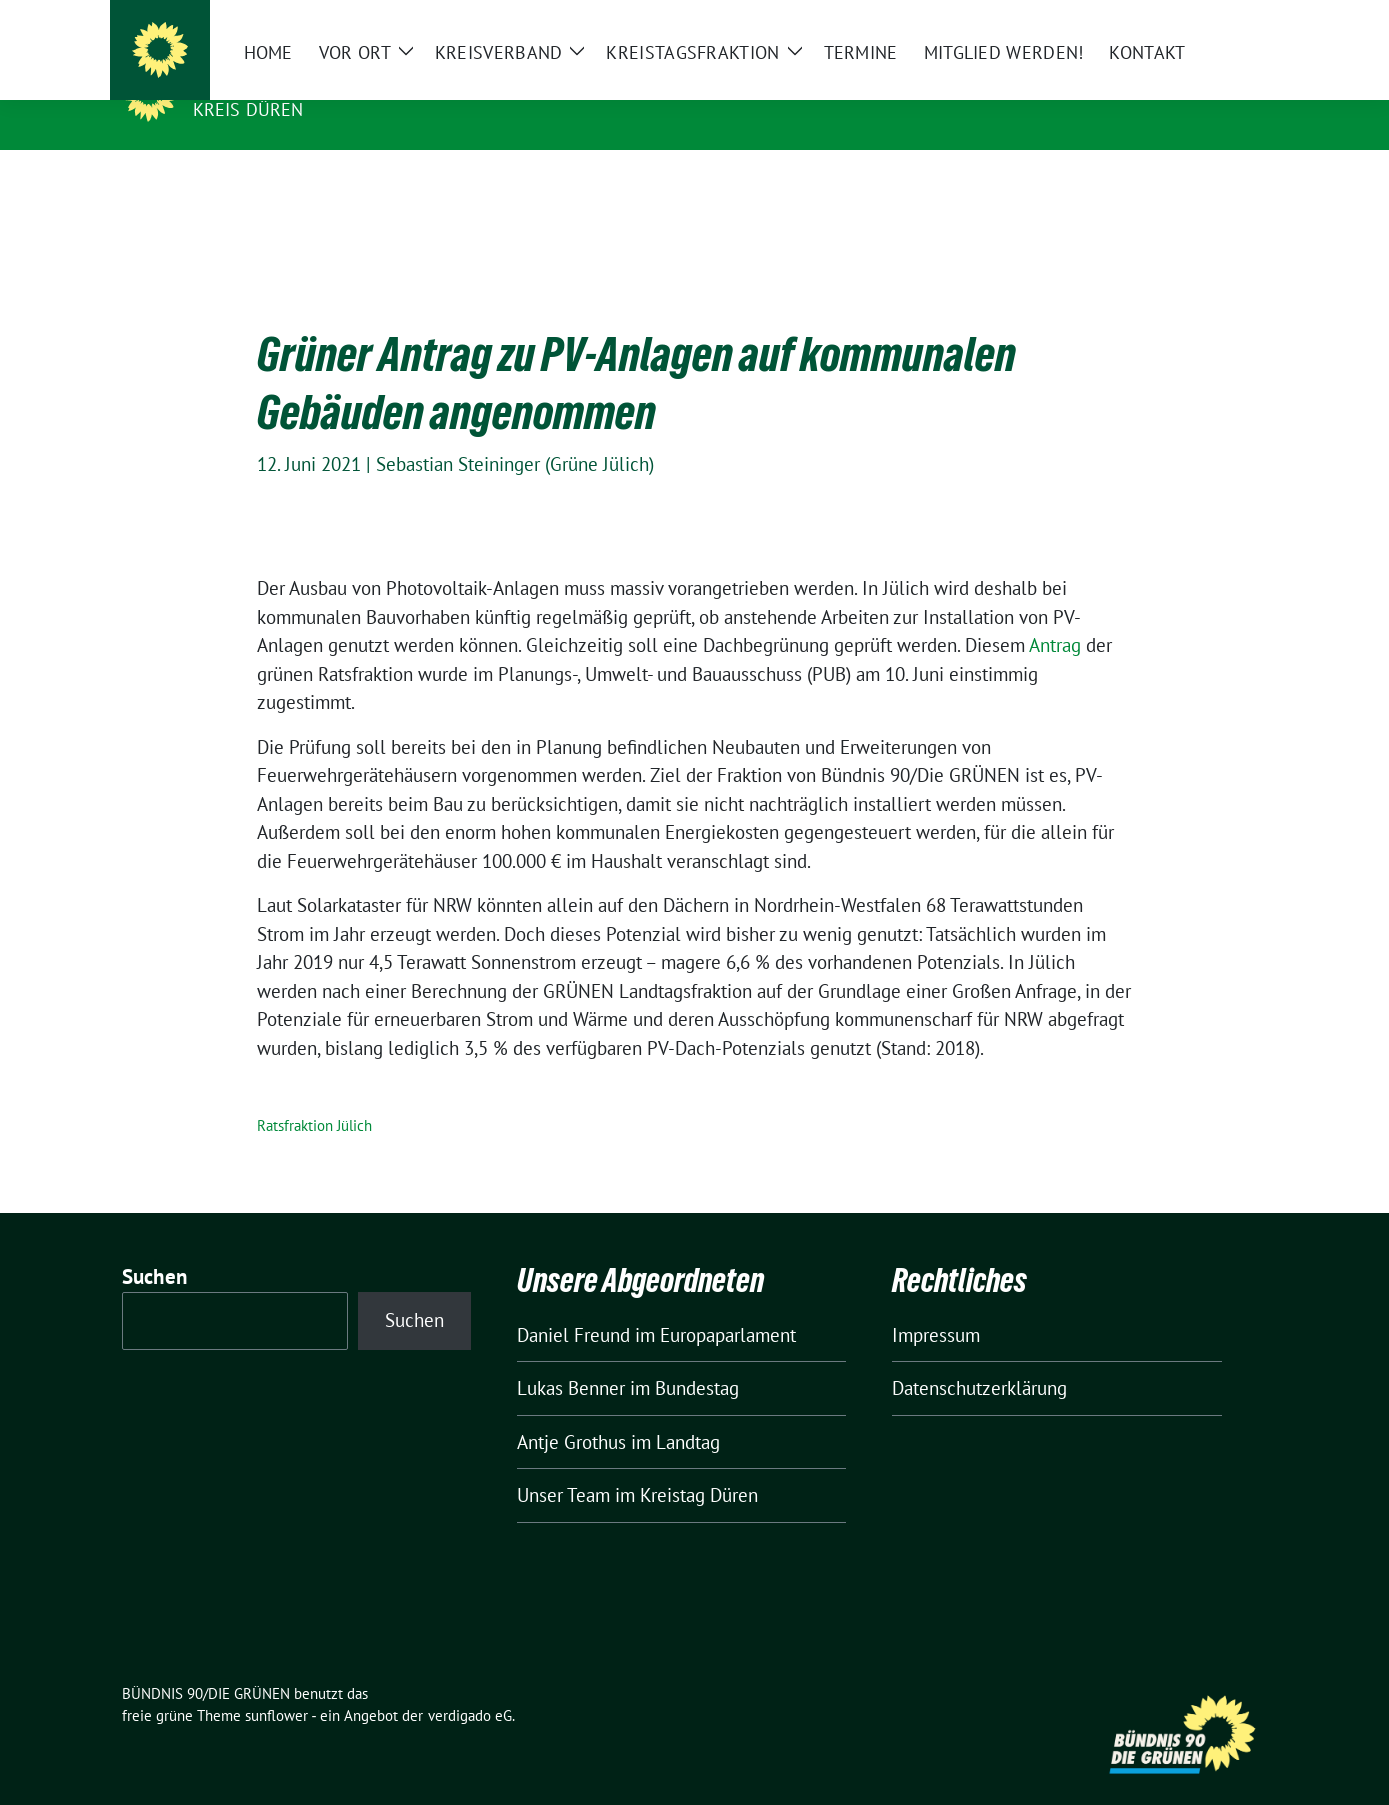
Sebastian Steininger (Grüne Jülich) (515, 433)
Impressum (936, 1304)
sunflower (276, 1684)
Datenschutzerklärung (979, 1357)
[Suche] (1204, 19)
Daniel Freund (573, 1304)
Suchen (155, 1245)
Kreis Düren (248, 109)
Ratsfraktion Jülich (314, 1094)
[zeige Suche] (1232, 19)
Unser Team (563, 1464)
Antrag (1055, 614)
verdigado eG (470, 1684)
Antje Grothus (571, 1411)
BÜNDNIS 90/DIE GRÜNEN (316, 81)
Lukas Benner (571, 1357)
